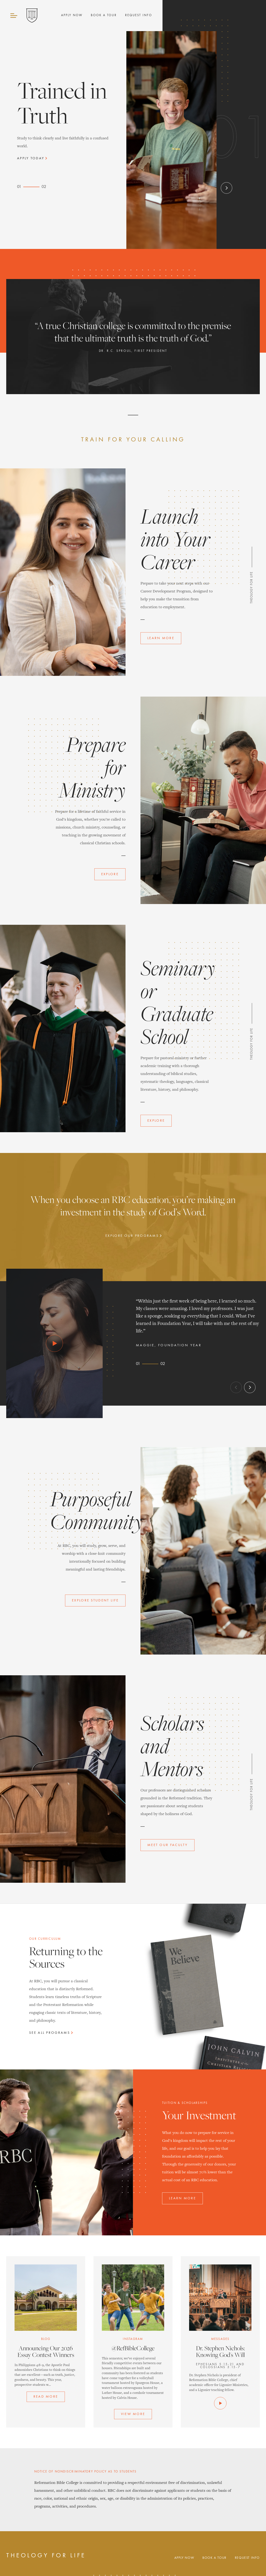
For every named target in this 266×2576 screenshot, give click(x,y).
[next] (226, 188)
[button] (14, 15)
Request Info (138, 15)
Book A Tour (104, 15)
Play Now (220, 2403)
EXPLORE (110, 874)
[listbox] (63, 111)
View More (133, 2414)
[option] (63, 194)
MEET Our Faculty (167, 1845)
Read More (45, 2396)
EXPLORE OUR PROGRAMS (132, 1236)
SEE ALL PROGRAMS (49, 2033)
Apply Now (184, 2558)
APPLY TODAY (30, 158)
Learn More (160, 638)
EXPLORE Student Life (95, 1600)
